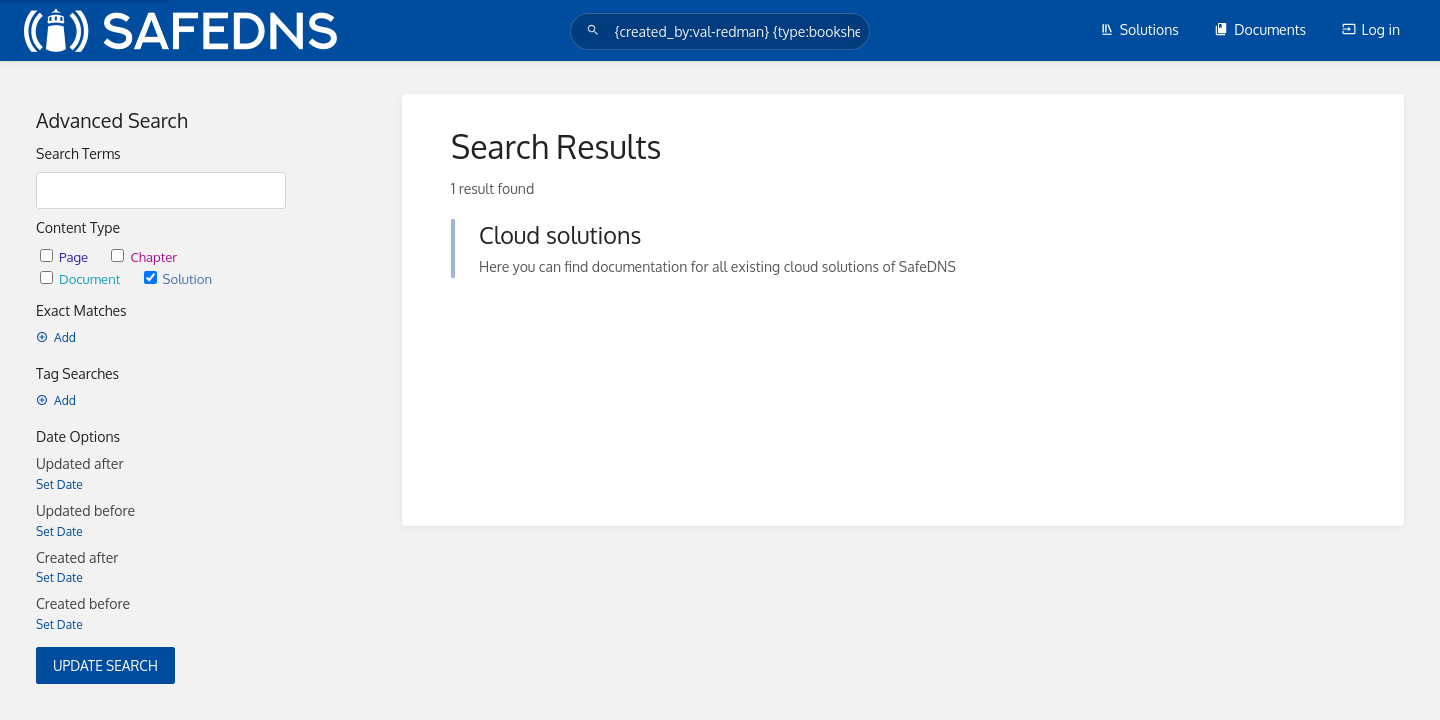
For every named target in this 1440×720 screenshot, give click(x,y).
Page (65, 256)
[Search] (596, 30)
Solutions (1139, 29)
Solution (178, 278)
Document (82, 278)
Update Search (105, 665)
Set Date (59, 484)
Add (56, 337)
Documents (1260, 29)
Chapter (144, 256)
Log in (1371, 29)
